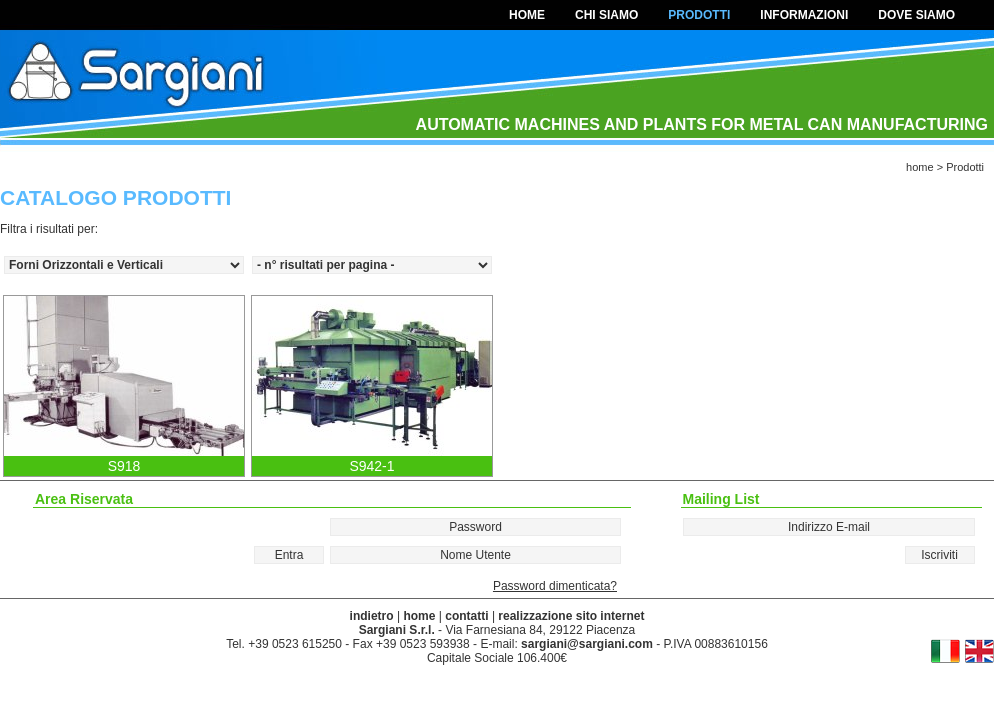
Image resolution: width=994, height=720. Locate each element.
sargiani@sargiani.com (587, 644)
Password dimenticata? (555, 586)
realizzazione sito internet (571, 616)
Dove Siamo (916, 15)
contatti (466, 616)
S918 (124, 466)
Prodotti (699, 15)
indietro (372, 616)
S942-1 (371, 466)
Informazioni (804, 15)
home (527, 15)
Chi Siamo (606, 15)
